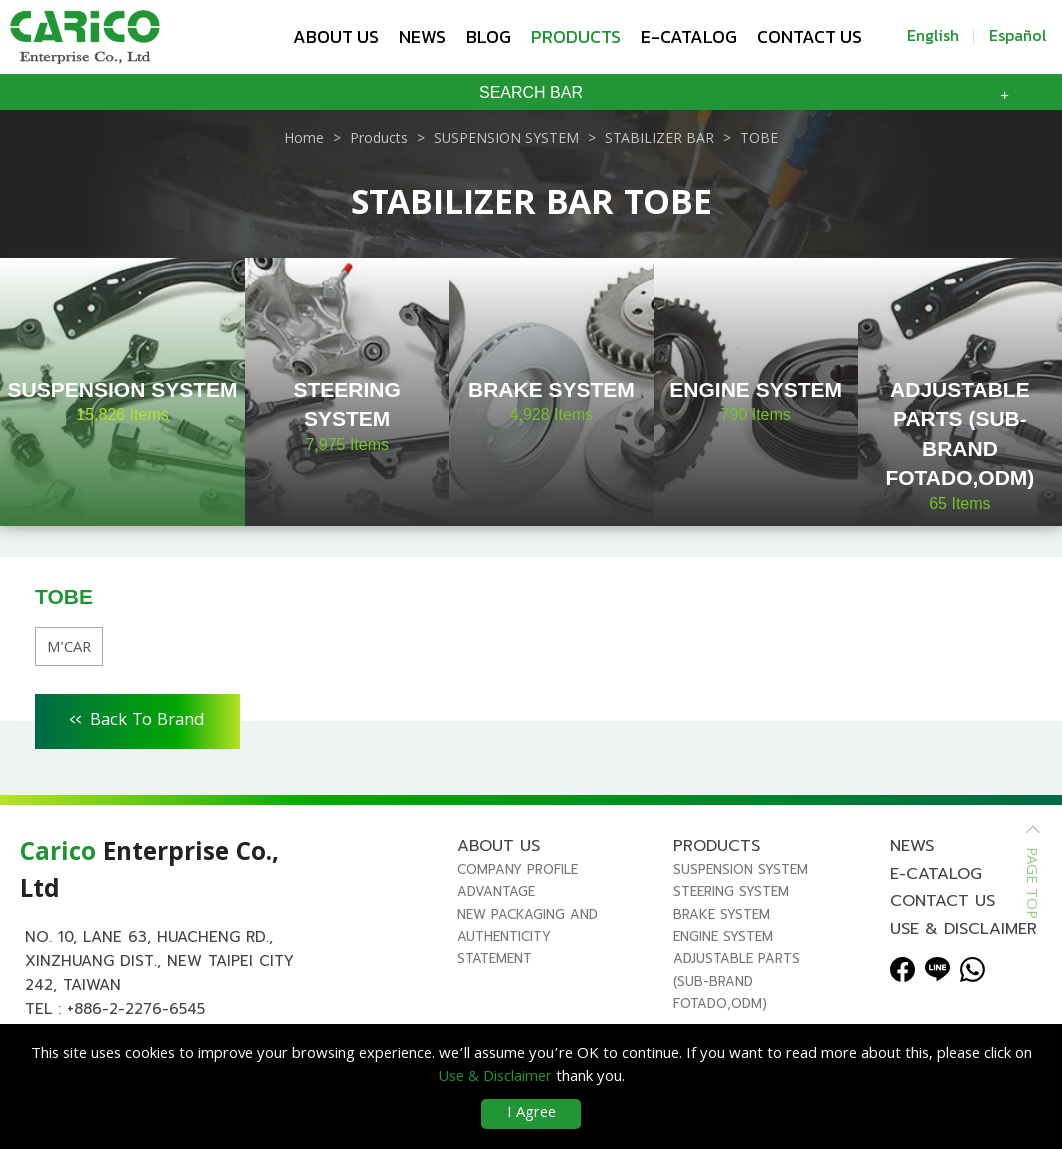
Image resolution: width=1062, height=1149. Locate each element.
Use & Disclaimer (963, 929)
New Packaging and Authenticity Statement (527, 937)
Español (1018, 35)
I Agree (531, 1114)
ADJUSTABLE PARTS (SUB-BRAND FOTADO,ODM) (736, 981)
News (422, 36)
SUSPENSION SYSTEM (740, 869)
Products (576, 36)
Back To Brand (137, 718)
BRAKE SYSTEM (721, 914)
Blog (488, 36)
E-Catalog (689, 36)
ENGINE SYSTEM (723, 936)
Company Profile (517, 869)
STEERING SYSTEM (731, 891)
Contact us (809, 36)
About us (336, 36)
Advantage (496, 891)
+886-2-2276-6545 (136, 1009)
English (933, 35)
